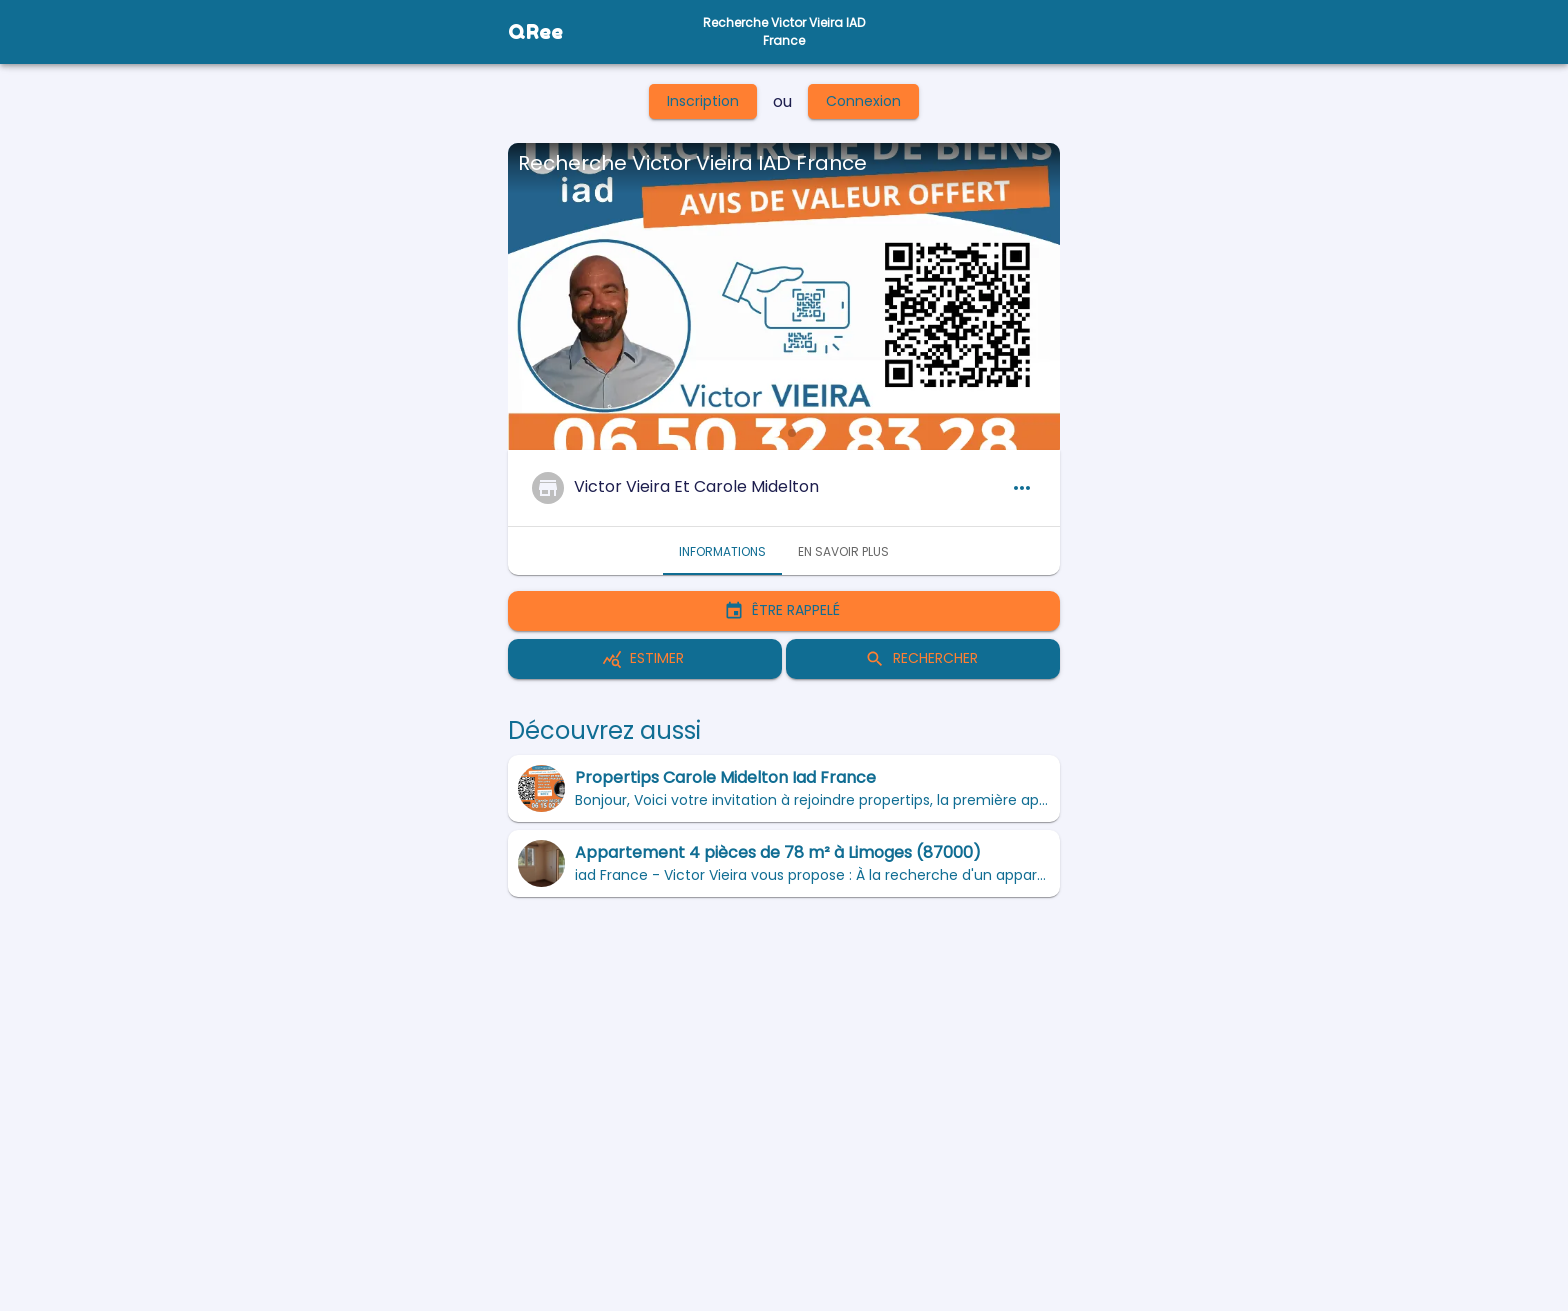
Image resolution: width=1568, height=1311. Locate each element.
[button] (776, 433)
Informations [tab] (722, 551)
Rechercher (923, 659)
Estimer (645, 659)
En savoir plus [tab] (843, 551)
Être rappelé (784, 611)
